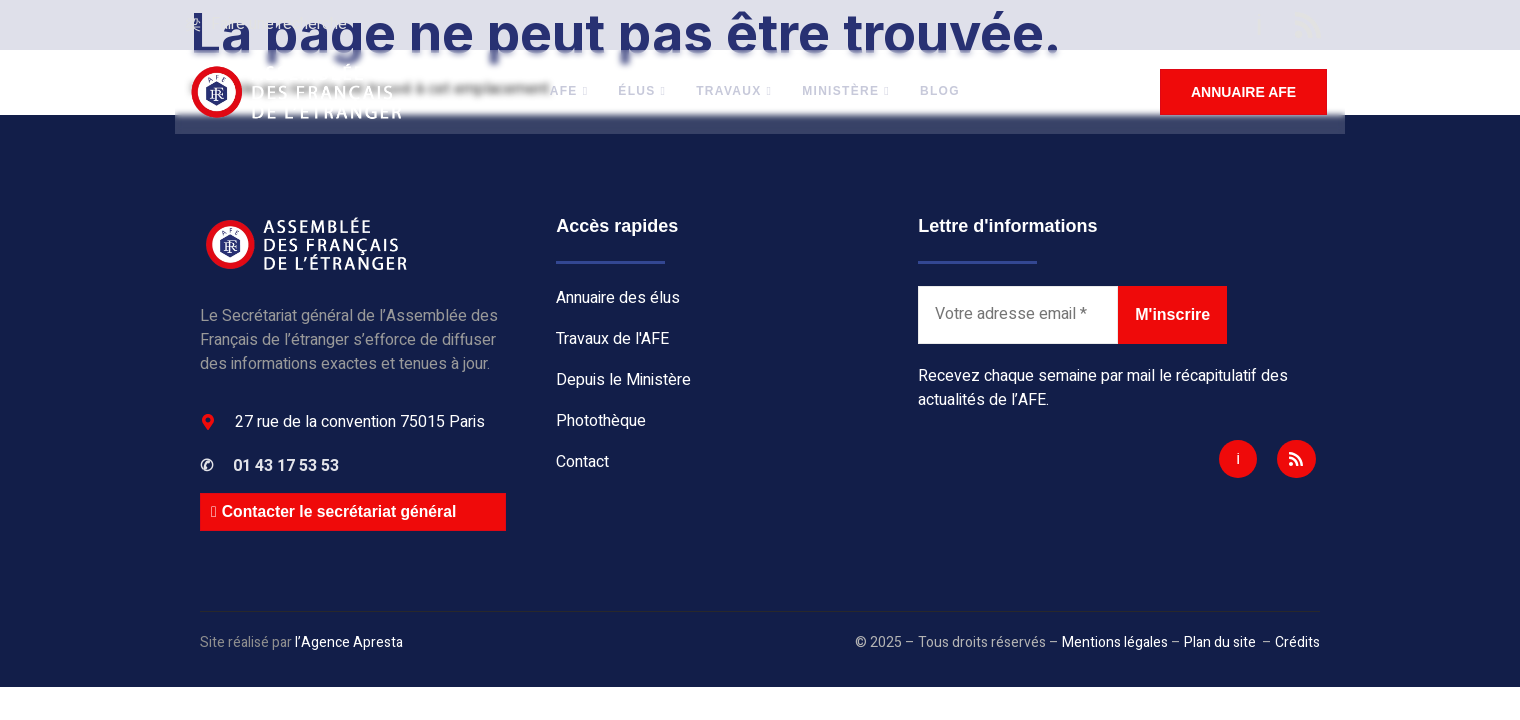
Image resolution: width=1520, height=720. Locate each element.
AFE (570, 92)
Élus (644, 92)
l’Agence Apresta (349, 642)
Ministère (848, 92)
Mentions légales (1115, 642)
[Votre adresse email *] (1018, 315)
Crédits (1297, 642)
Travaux (736, 92)
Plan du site (1220, 642)
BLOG (941, 92)
